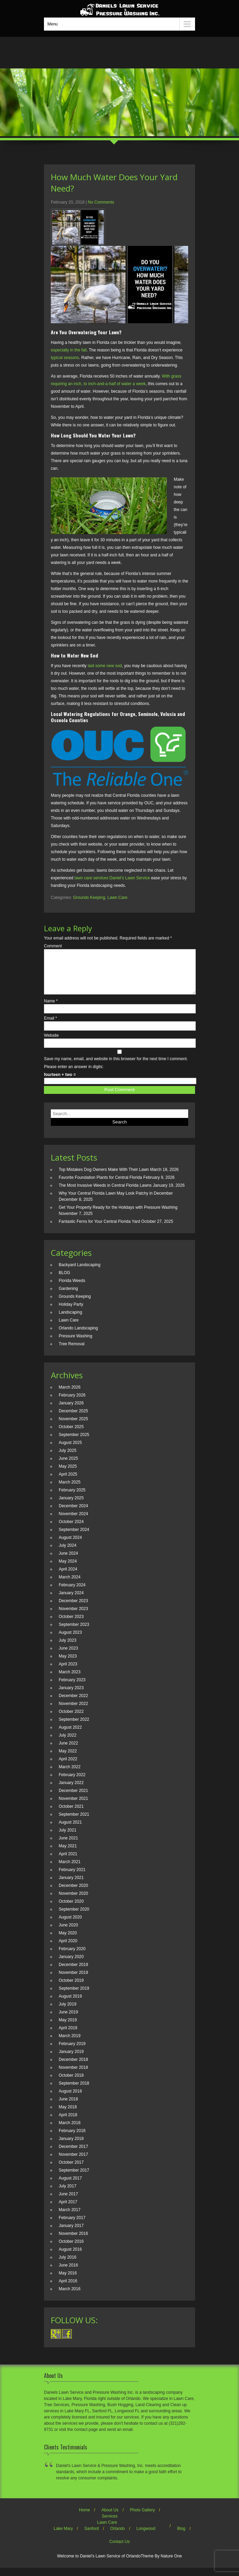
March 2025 (69, 1490)
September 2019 (74, 1996)
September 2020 (74, 1917)
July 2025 (67, 1458)
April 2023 (68, 1672)
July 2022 (67, 1743)
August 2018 (70, 2099)
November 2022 (73, 1711)
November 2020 (73, 1901)
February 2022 (72, 1783)
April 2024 (68, 1577)
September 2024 (74, 1537)
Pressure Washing (75, 1344)
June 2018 (68, 2107)
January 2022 (71, 1791)
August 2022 (70, 1735)
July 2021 (67, 1838)
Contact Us (119, 2549)
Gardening (68, 1296)
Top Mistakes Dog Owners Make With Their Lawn (104, 1177)
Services (109, 2524)
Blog (181, 2536)
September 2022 (74, 1727)
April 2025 (68, 1482)
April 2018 (68, 2123)
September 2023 (74, 1632)
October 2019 (71, 1988)
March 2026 (69, 1395)
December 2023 (73, 1609)
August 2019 (70, 2004)
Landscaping (70, 1320)
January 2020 (71, 1965)
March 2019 (69, 2044)
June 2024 (68, 1561)
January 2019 (71, 2059)
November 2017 (73, 2162)
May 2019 (68, 2028)
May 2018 (68, 2115)
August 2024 (70, 1545)
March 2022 (69, 1775)
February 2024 (72, 1593)
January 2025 (71, 1506)
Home (84, 2518)
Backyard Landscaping (79, 1273)
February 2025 (72, 1498)
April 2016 (68, 2289)
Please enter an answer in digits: (73, 1075)
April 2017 (68, 2210)
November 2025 (73, 1427)
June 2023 (68, 1656)
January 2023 (71, 1696)
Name (51, 1009)
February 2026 (72, 1403)
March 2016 (69, 2297)
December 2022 (73, 1704)
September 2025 (74, 1443)
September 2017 (74, 2178)
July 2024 (67, 1553)
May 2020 (68, 1941)
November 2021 (73, 1806)
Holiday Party (71, 1312)
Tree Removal (71, 1352)
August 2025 (70, 1450)
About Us (109, 2518)
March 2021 (69, 1870)
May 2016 (68, 2281)
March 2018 (69, 2131)
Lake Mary (63, 2536)
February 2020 (72, 1957)
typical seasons (65, 357)
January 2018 (71, 2146)
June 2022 (68, 1751)
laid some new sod (105, 665)
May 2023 (68, 1664)
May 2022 (68, 1759)
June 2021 (68, 1846)
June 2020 (68, 1933)
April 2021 (68, 1862)
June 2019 (68, 2020)
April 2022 (68, 1767)
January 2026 (71, 1411)
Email (50, 1026)
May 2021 (68, 1854)
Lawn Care (117, 897)
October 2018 (71, 2083)
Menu (52, 24)
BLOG (64, 1281)
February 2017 (72, 2226)
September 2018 (74, 2091)
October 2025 (71, 1435)
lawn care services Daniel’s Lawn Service (112, 878)
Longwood (145, 2536)
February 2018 (72, 2139)
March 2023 (69, 1680)
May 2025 (68, 1474)
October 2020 (71, 1909)
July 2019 (67, 2012)
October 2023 (71, 1624)
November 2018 (73, 2075)
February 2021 (72, 1878)
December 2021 (73, 1798)
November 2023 (73, 1617)
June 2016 (68, 2273)
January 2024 (71, 1601)
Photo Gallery (142, 2518)
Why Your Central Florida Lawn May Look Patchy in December (116, 1201)
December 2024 (73, 1514)
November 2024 (73, 1522)
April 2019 (68, 2036)
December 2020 (73, 1893)
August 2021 (70, 1830)
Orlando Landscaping (78, 1336)
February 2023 (72, 1688)
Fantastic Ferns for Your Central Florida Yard (99, 1229)
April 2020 (68, 1949)
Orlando (117, 2536)
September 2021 (74, 1822)
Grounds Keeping (89, 897)
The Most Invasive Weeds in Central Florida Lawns (105, 1193)
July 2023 (67, 1648)
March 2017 (69, 2218)
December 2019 (73, 1972)
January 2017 (71, 2233)
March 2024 (69, 1585)
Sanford (91, 2536)
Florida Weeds (72, 1288)
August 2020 (70, 1925)
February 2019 (72, 2052)
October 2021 (71, 1814)
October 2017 (71, 2170)
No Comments (101, 202)
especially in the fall (69, 350)
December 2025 (73, 1419)
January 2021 (71, 1885)
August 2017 (70, 2186)
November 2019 (73, 1980)
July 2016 (67, 2265)
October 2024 (71, 1530)
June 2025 (68, 1466)
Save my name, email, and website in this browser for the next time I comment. (116, 1067)
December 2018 (73, 2067)
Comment (53, 946)
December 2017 (73, 2154)
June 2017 (68, 2202)
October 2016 (71, 2249)
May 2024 (68, 1569)
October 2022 (71, 1719)
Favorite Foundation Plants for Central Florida (100, 1185)
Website (51, 1043)
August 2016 (70, 2257)
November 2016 (73, 2241)
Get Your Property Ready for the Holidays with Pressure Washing (118, 1215)
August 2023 (70, 1640)
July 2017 (67, 2194)
